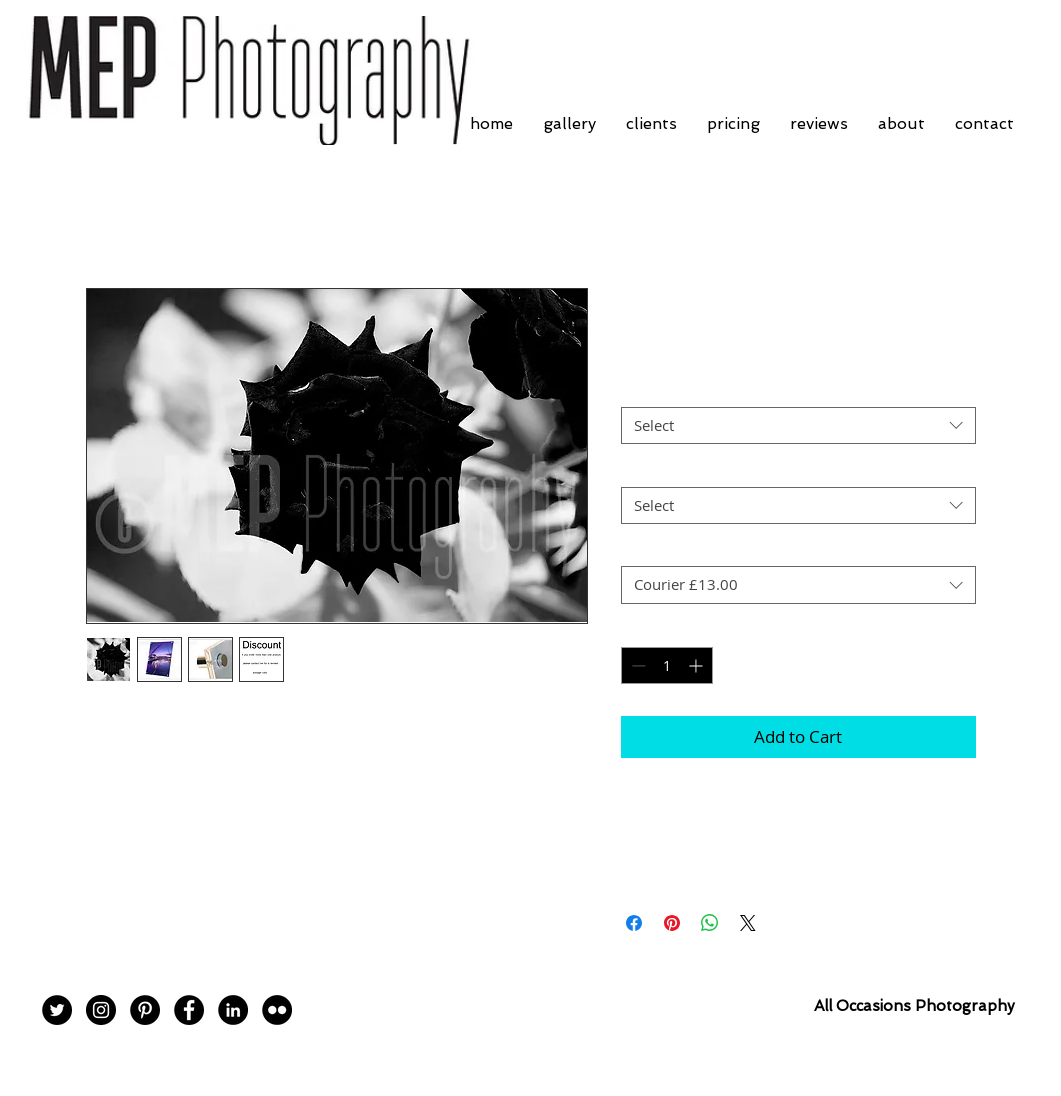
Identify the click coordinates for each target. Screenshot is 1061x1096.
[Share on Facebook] (634, 923)
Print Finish (665, 390)
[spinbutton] (667, 665)
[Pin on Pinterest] (672, 923)
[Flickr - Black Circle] (277, 1010)
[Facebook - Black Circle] (189, 1010)
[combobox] (798, 426)
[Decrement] (636, 665)
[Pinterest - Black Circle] (145, 1010)
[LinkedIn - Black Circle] (233, 1010)
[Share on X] (748, 923)
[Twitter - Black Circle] (57, 1010)
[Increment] (697, 665)
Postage (653, 549)
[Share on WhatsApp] (710, 923)
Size (640, 469)
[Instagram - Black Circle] (101, 1010)
